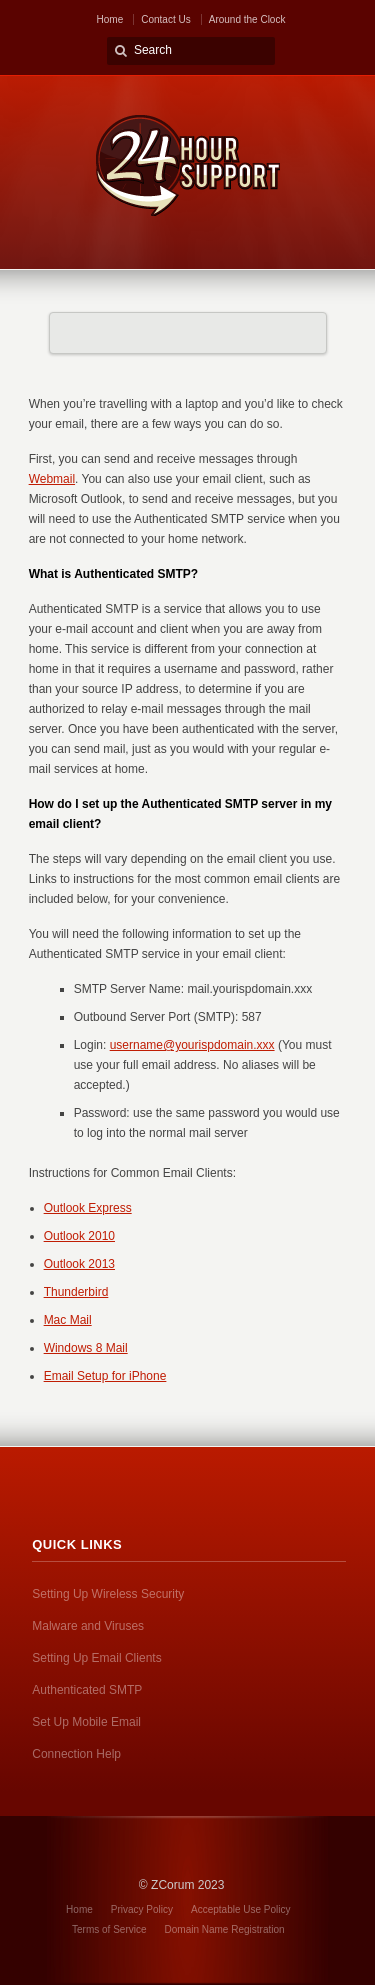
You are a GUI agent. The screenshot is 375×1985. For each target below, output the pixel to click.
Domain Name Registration (225, 1929)
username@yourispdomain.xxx (192, 1045)
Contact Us (165, 19)
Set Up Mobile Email (86, 1722)
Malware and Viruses (88, 1626)
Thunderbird (76, 1292)
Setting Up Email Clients (96, 1658)
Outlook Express (88, 1208)
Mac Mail (68, 1320)
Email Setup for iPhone (105, 1376)
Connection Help (76, 1754)
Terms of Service (109, 1929)
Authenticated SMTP (87, 1690)
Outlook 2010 (79, 1236)
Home (110, 19)
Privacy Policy (142, 1909)
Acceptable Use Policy (241, 1909)
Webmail (52, 479)
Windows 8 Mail (86, 1348)
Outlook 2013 (79, 1264)
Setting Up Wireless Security (108, 1594)
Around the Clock (247, 19)
